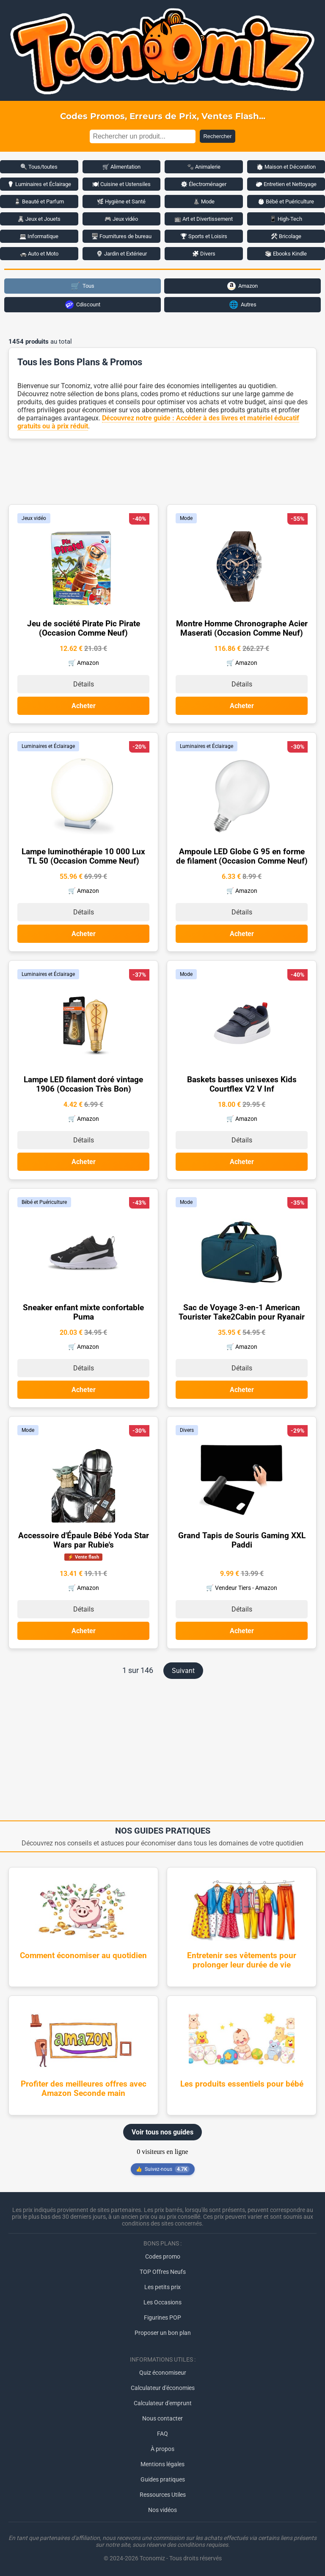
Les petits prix (162, 2287)
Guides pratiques (162, 2479)
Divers (187, 1430)
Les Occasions (162, 2302)
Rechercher (217, 136)
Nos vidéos (162, 2510)
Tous (82, 285)
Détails (83, 684)
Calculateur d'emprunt (163, 2403)
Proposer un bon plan (163, 2332)
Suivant (183, 1671)
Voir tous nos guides (162, 2132)
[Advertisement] (162, 471)
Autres (242, 304)
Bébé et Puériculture (44, 1202)
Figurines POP (162, 2317)
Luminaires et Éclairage (48, 746)
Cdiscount (82, 304)
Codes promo (162, 2256)
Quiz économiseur (162, 2372)
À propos (162, 2448)
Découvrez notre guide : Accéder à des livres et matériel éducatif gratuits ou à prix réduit (158, 422)
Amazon (242, 286)
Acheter (84, 706)
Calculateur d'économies (163, 2387)
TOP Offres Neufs (163, 2271)
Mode (186, 518)
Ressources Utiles (163, 2494)
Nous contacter (162, 2418)
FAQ (162, 2433)
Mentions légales (162, 2464)
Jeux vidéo (34, 518)
